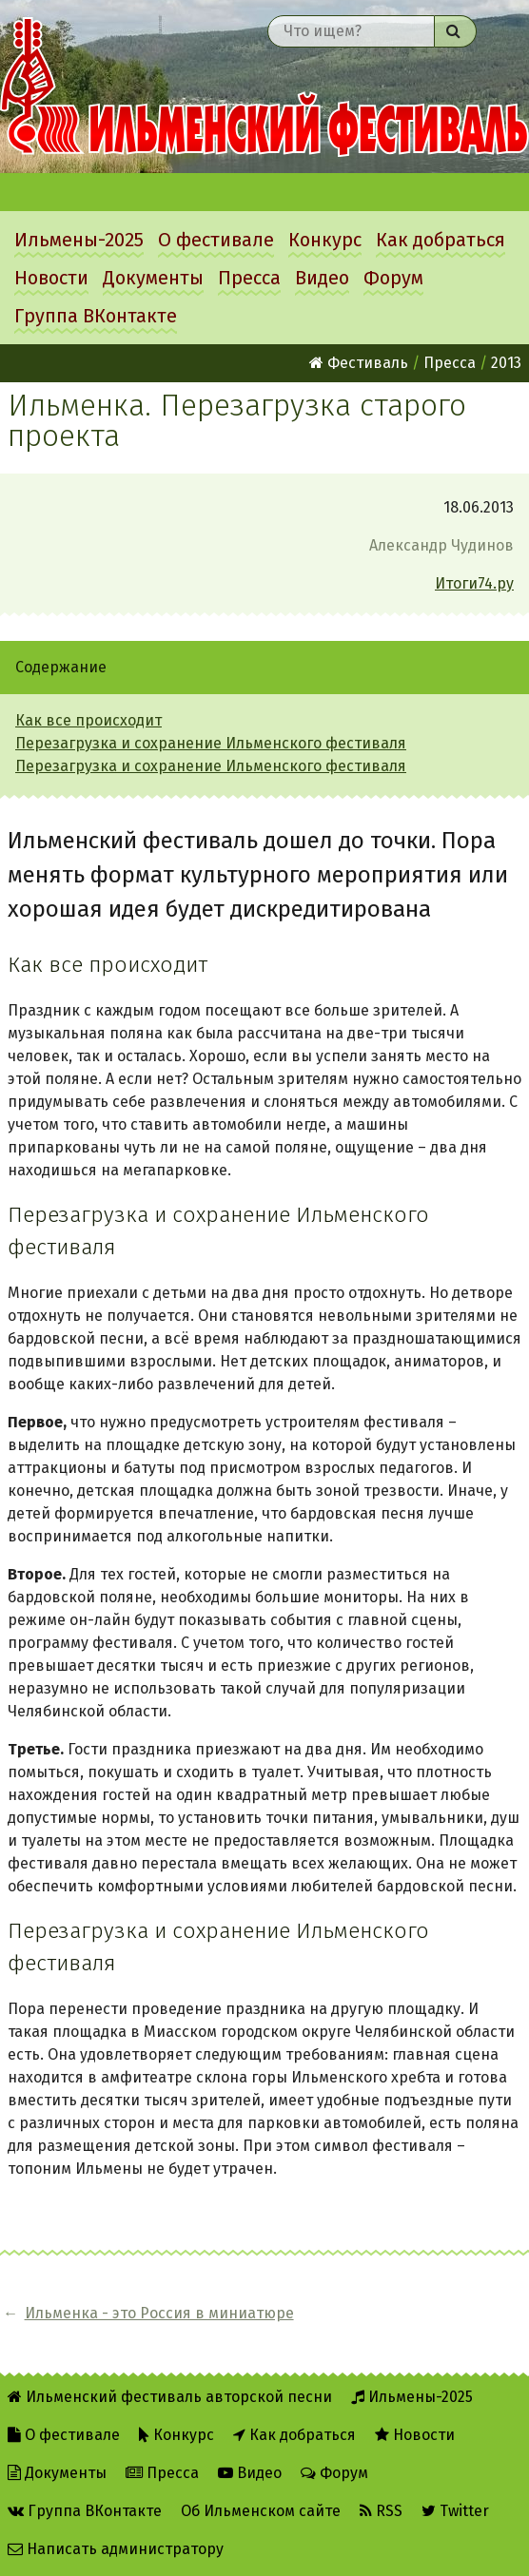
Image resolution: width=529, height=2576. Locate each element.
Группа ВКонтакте (95, 315)
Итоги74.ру (474, 583)
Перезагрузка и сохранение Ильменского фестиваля (210, 743)
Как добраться (440, 239)
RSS (381, 2511)
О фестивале (216, 239)
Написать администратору (116, 2549)
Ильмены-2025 (79, 239)
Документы (153, 277)
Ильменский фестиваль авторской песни (264, 86)
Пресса (249, 277)
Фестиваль (358, 363)
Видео (322, 277)
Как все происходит (88, 720)
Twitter (455, 2511)
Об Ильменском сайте (261, 2511)
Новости (51, 277)
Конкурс (325, 239)
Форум (393, 277)
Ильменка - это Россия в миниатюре (159, 2313)
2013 (506, 363)
